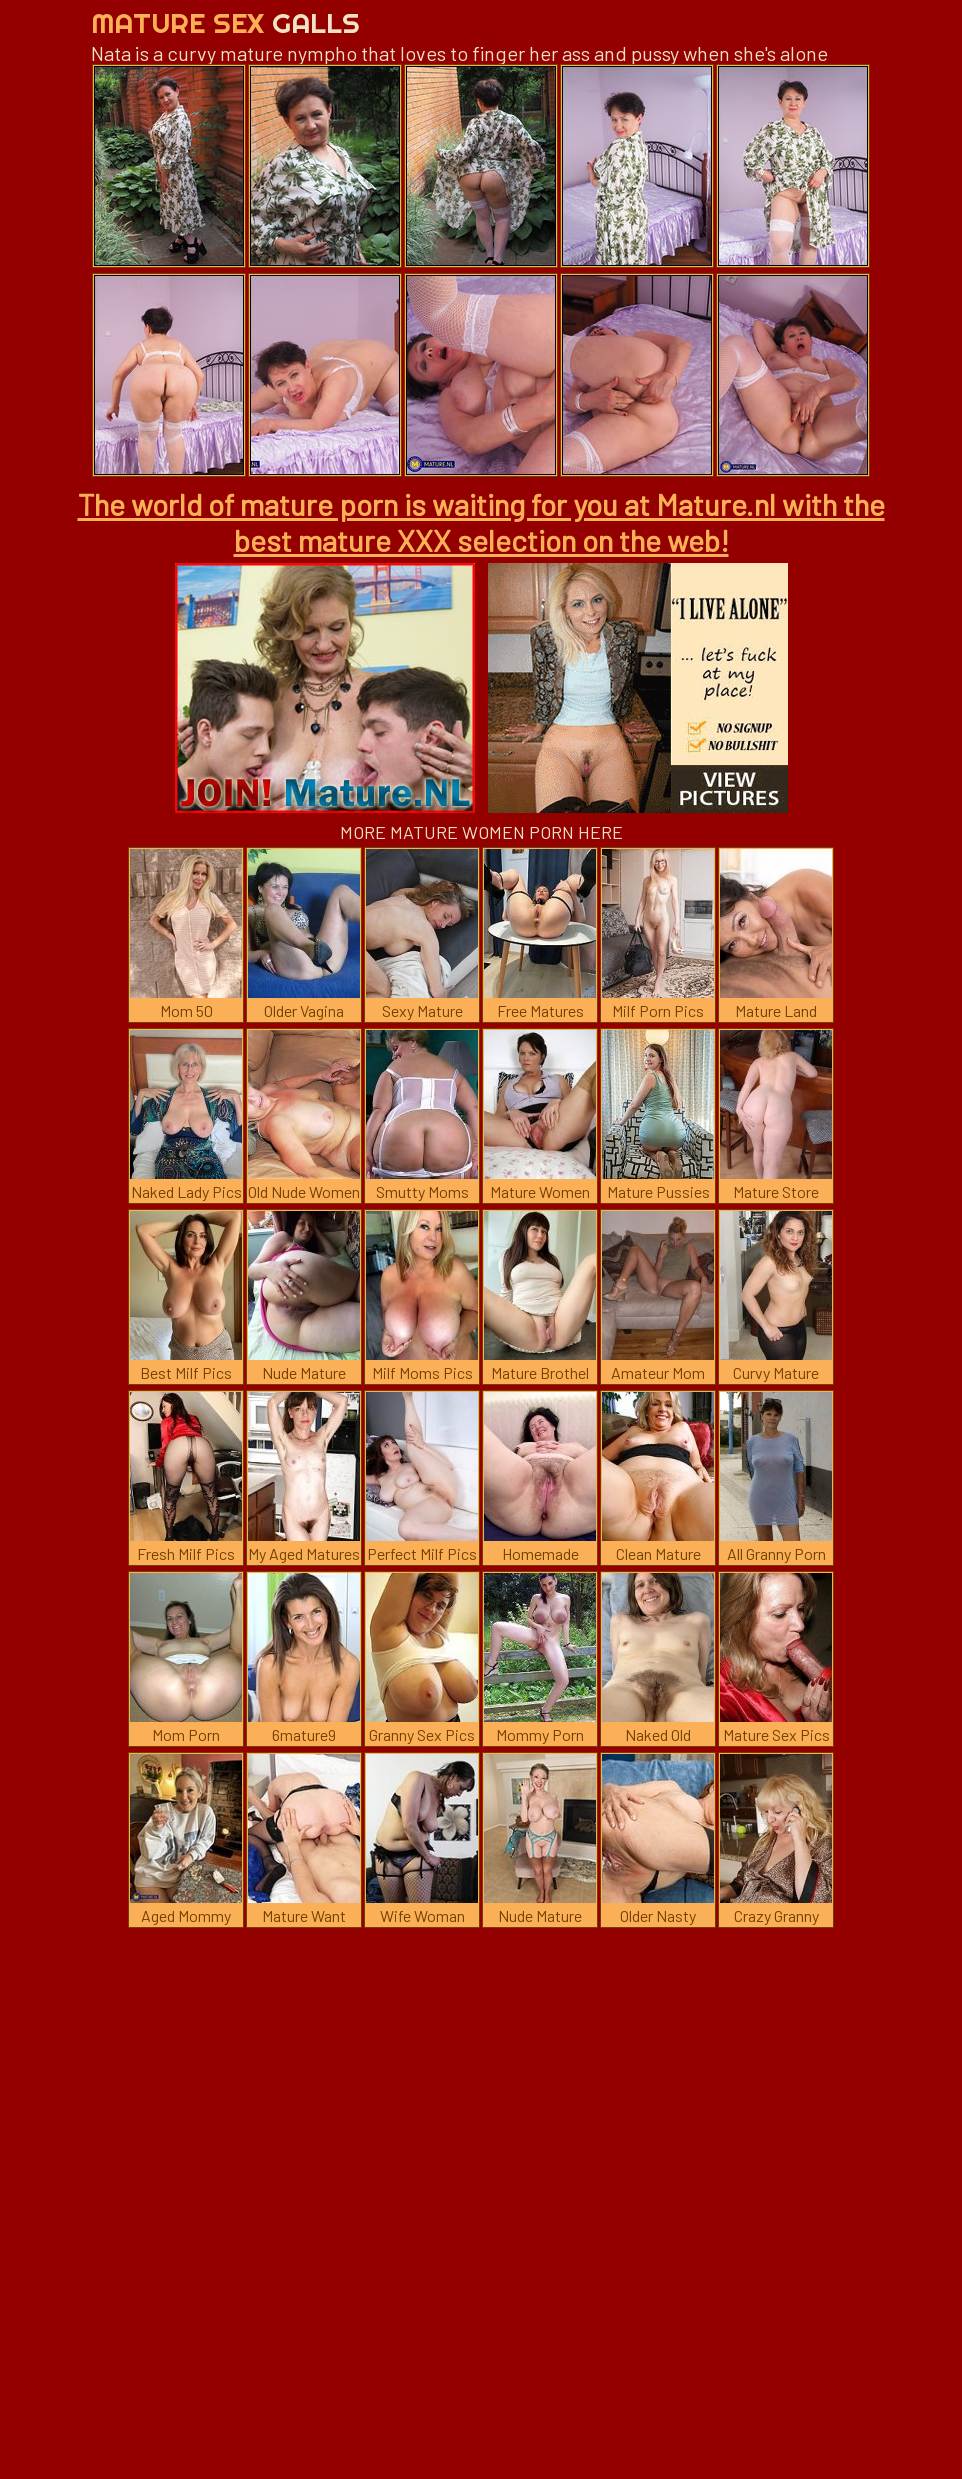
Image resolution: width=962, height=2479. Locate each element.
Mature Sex (225, 22)
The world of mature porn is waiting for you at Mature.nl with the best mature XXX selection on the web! (481, 522)
